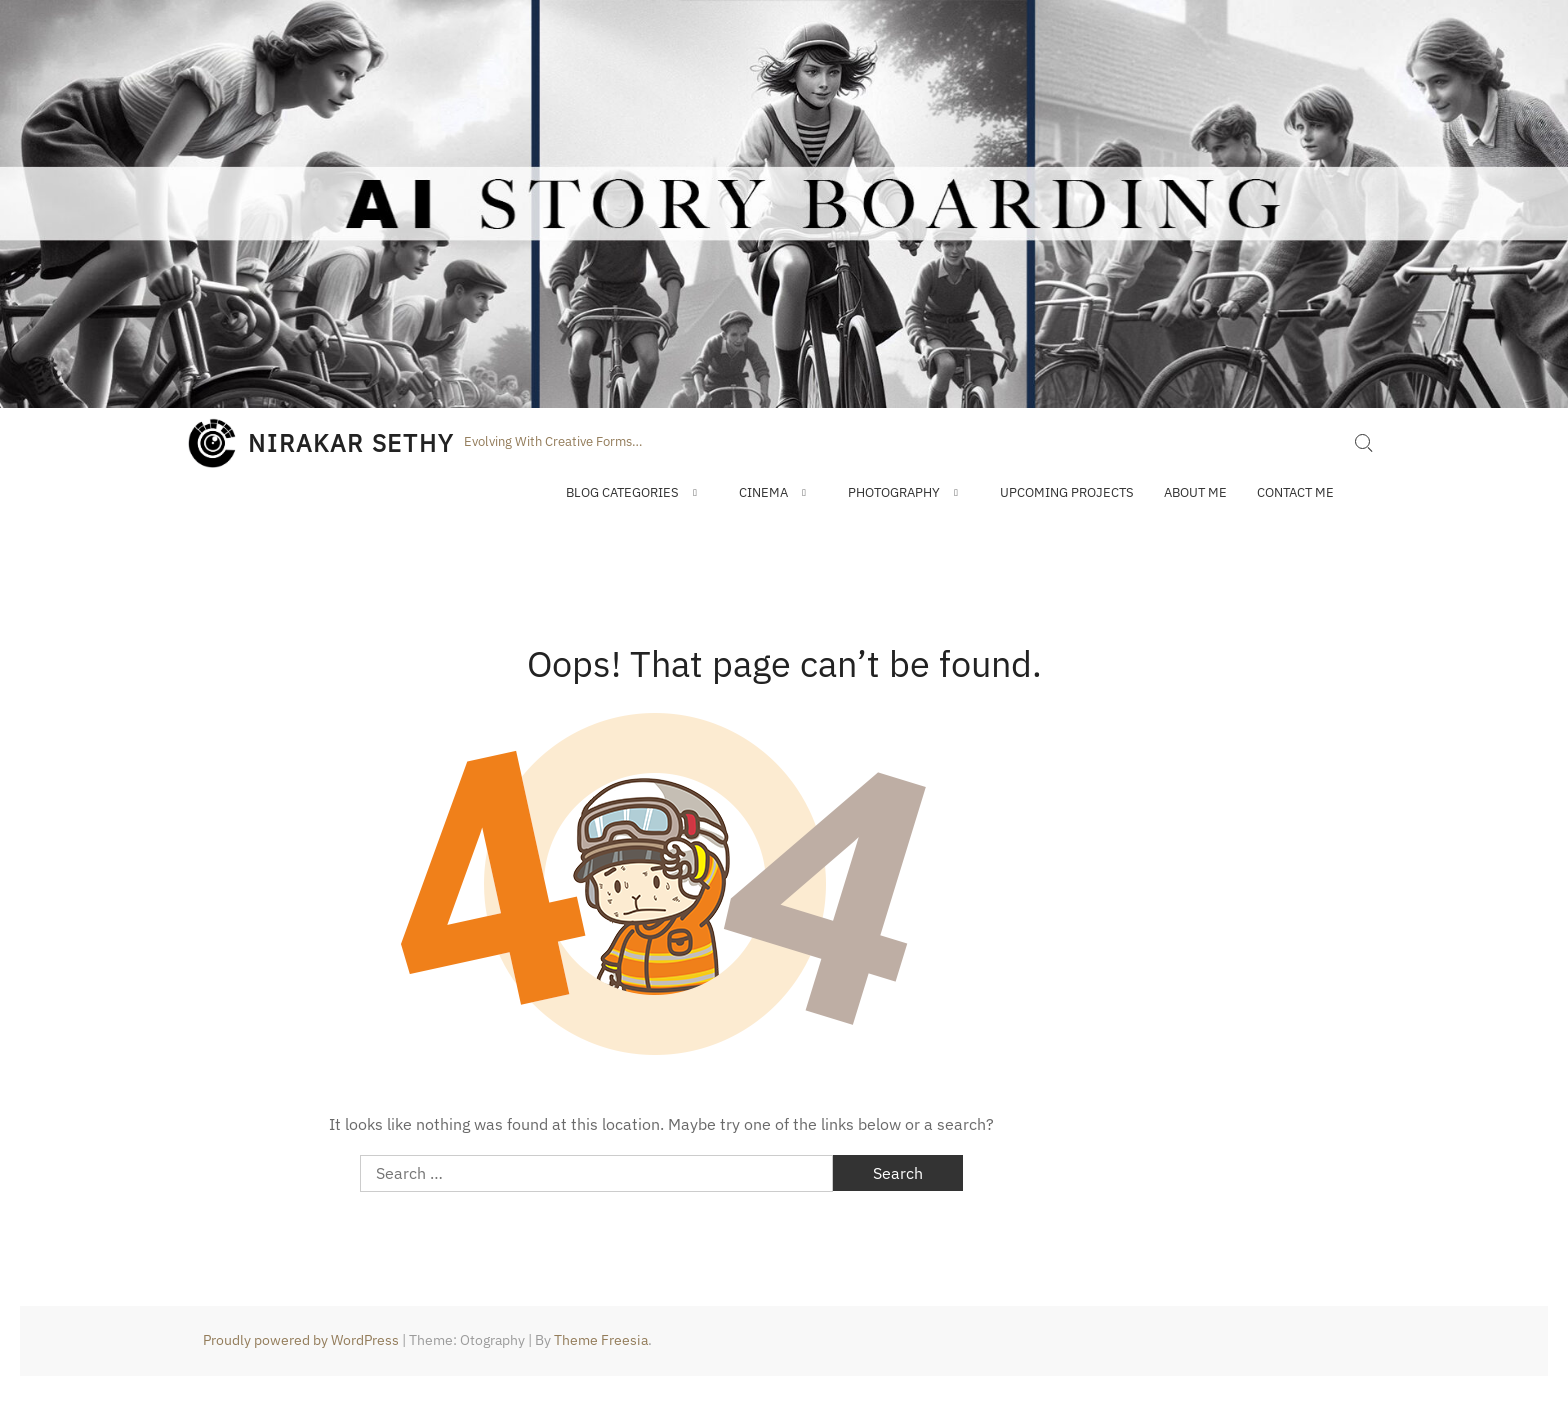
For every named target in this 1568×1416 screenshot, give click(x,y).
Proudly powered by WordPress (301, 1340)
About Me (1195, 492)
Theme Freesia (601, 1340)
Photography (894, 492)
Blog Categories (622, 492)
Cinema (763, 492)
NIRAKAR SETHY (351, 443)
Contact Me (1295, 492)
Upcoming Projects (1067, 492)
